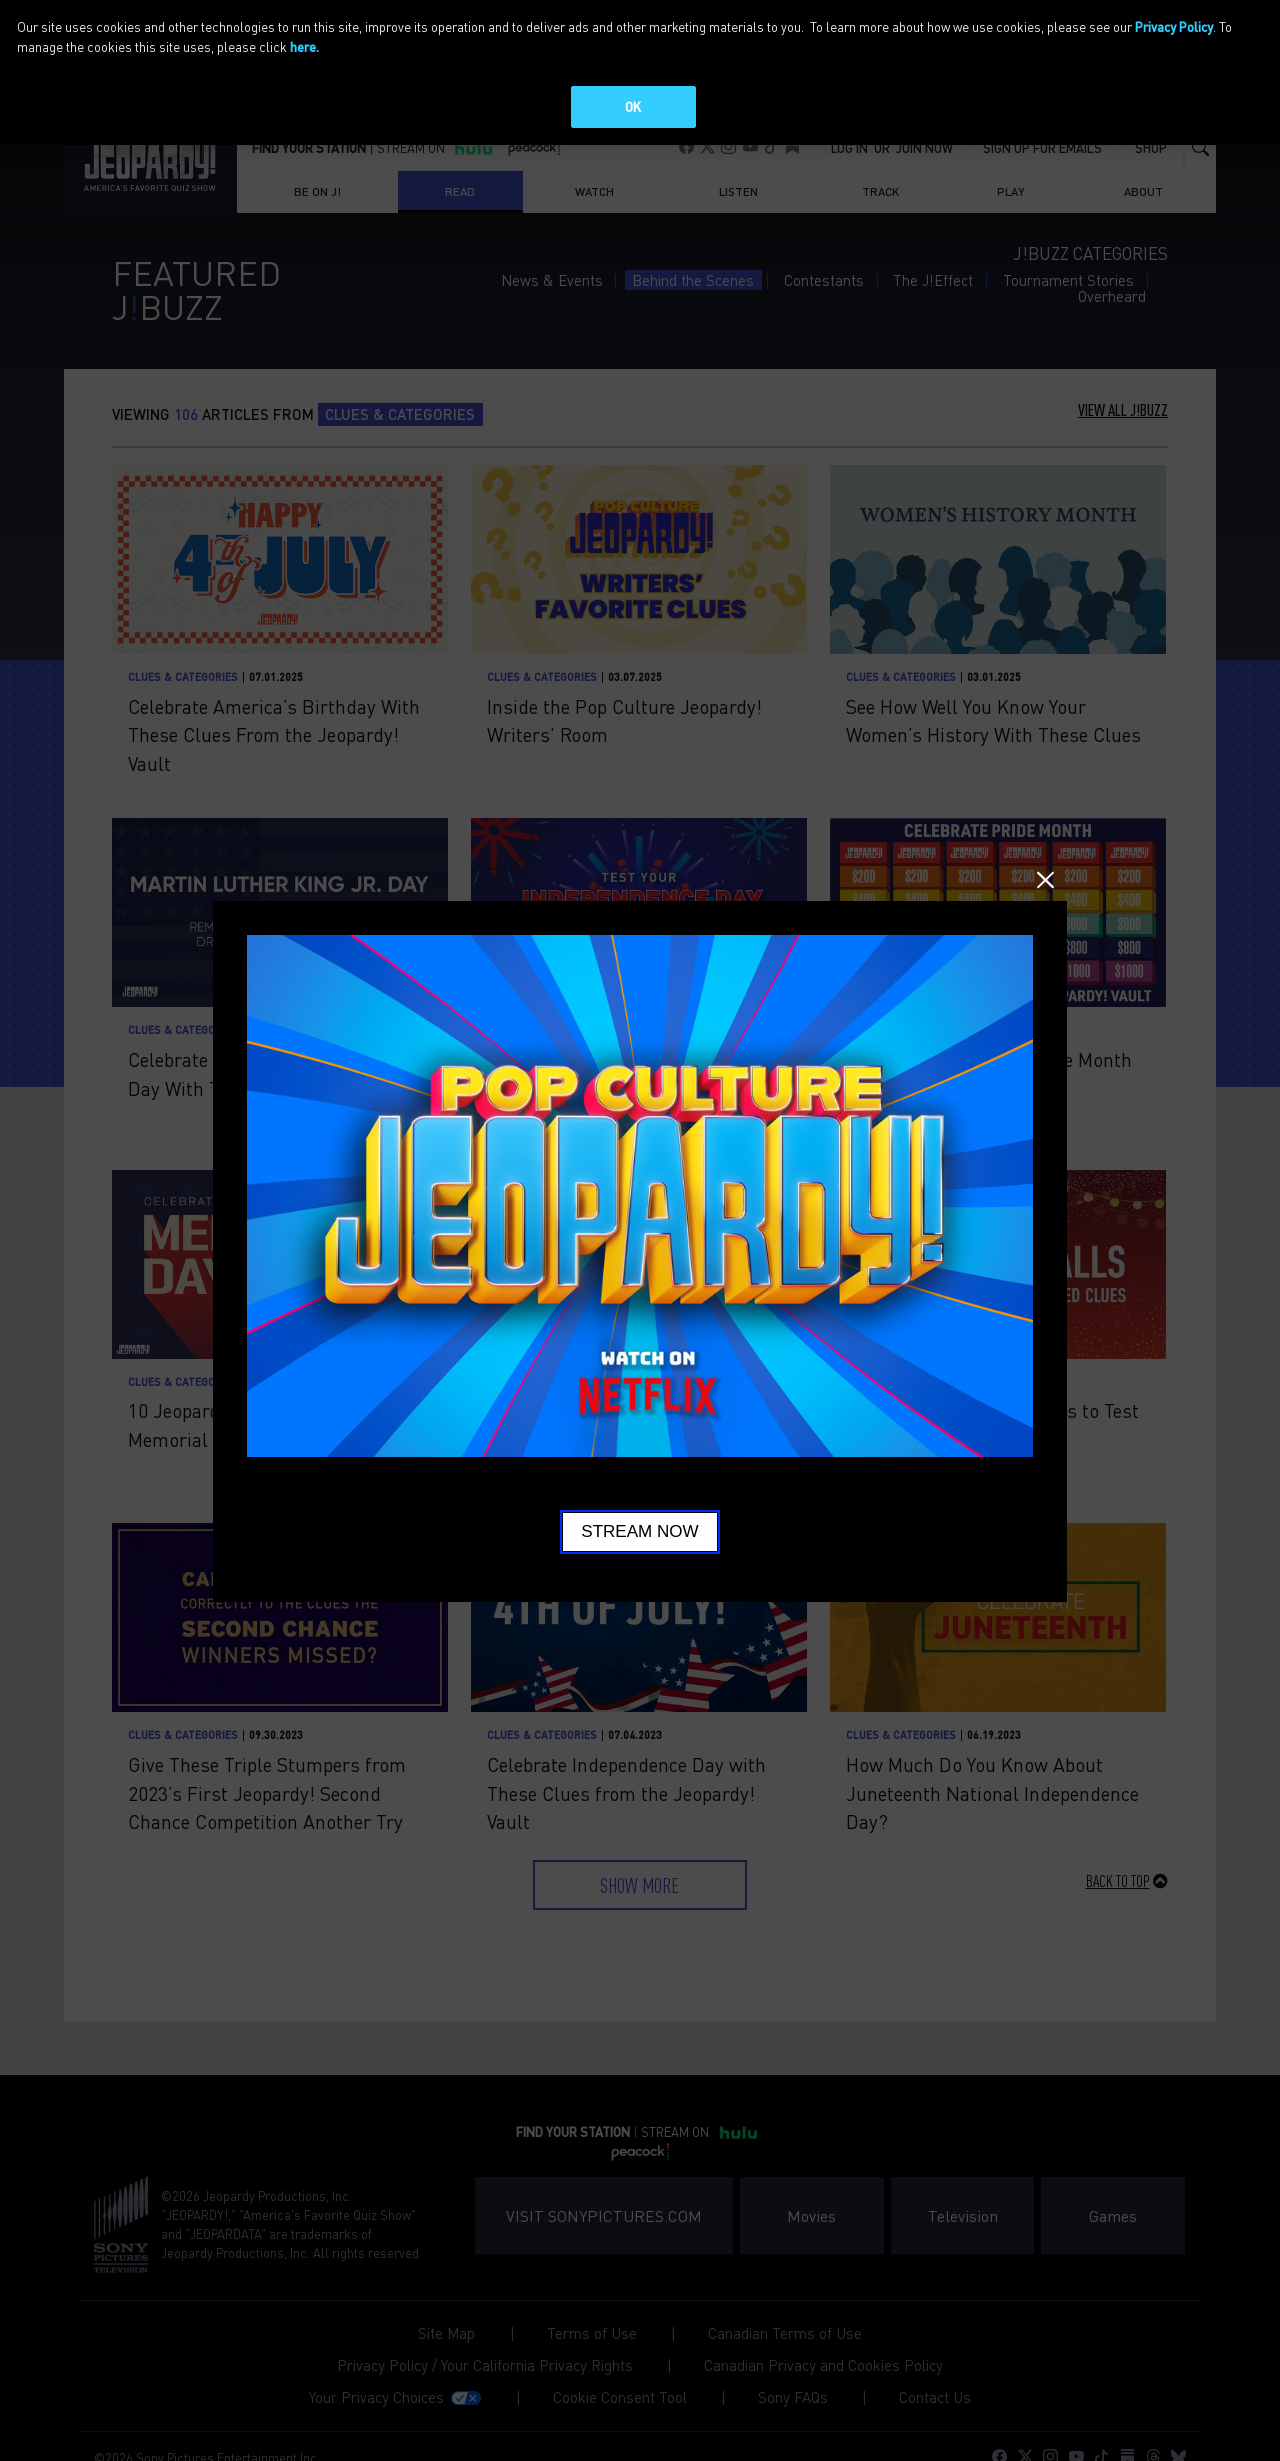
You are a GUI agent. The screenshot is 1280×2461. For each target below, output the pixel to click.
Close (1045, 880)
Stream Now (639, 1531)
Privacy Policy (1174, 26)
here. (304, 46)
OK (633, 106)
